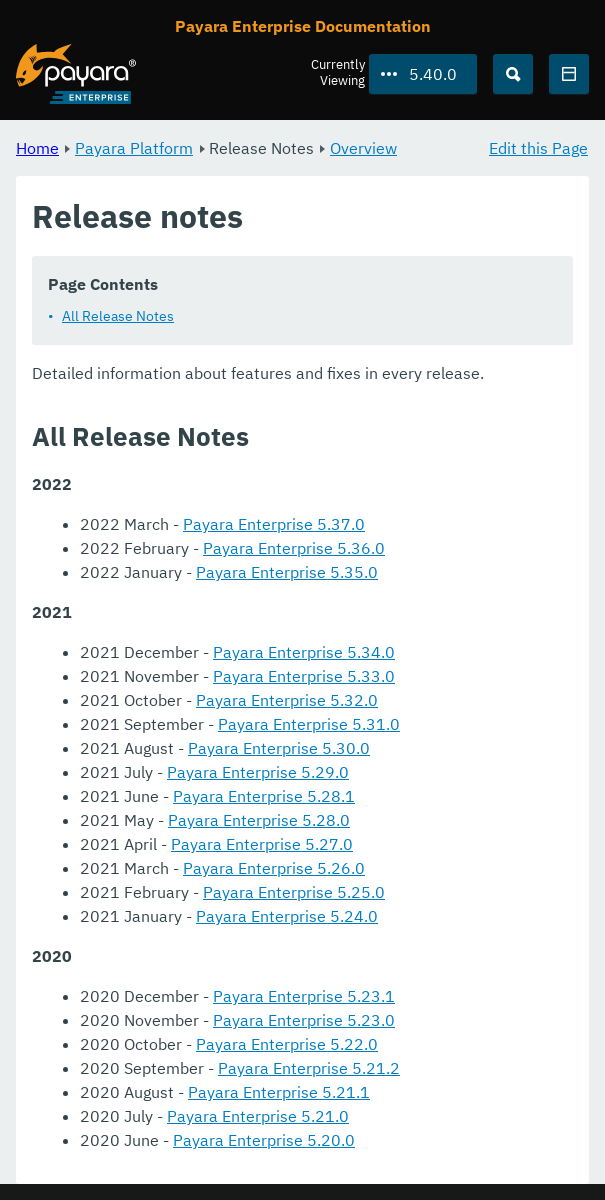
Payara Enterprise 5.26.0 (274, 868)
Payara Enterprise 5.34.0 (304, 652)
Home (37, 148)
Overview (363, 148)
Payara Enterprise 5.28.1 (264, 796)
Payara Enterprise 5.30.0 (279, 748)
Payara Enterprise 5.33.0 (304, 676)
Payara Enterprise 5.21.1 (279, 1092)
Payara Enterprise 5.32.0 (287, 700)
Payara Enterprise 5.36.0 (294, 548)
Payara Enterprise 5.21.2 (309, 1068)
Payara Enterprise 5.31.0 (309, 724)
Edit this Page (538, 148)
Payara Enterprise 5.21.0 (258, 1116)
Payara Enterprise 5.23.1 (304, 996)
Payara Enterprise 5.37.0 (274, 524)
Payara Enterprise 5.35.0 (287, 572)
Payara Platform (134, 148)
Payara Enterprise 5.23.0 (304, 1020)
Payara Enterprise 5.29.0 (258, 772)
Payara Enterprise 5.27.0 (262, 844)
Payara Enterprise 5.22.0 (287, 1044)
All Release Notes (118, 316)
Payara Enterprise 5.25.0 (294, 892)
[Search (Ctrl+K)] (513, 74)
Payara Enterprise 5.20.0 (264, 1140)
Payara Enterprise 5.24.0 (287, 916)
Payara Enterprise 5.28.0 (259, 820)
